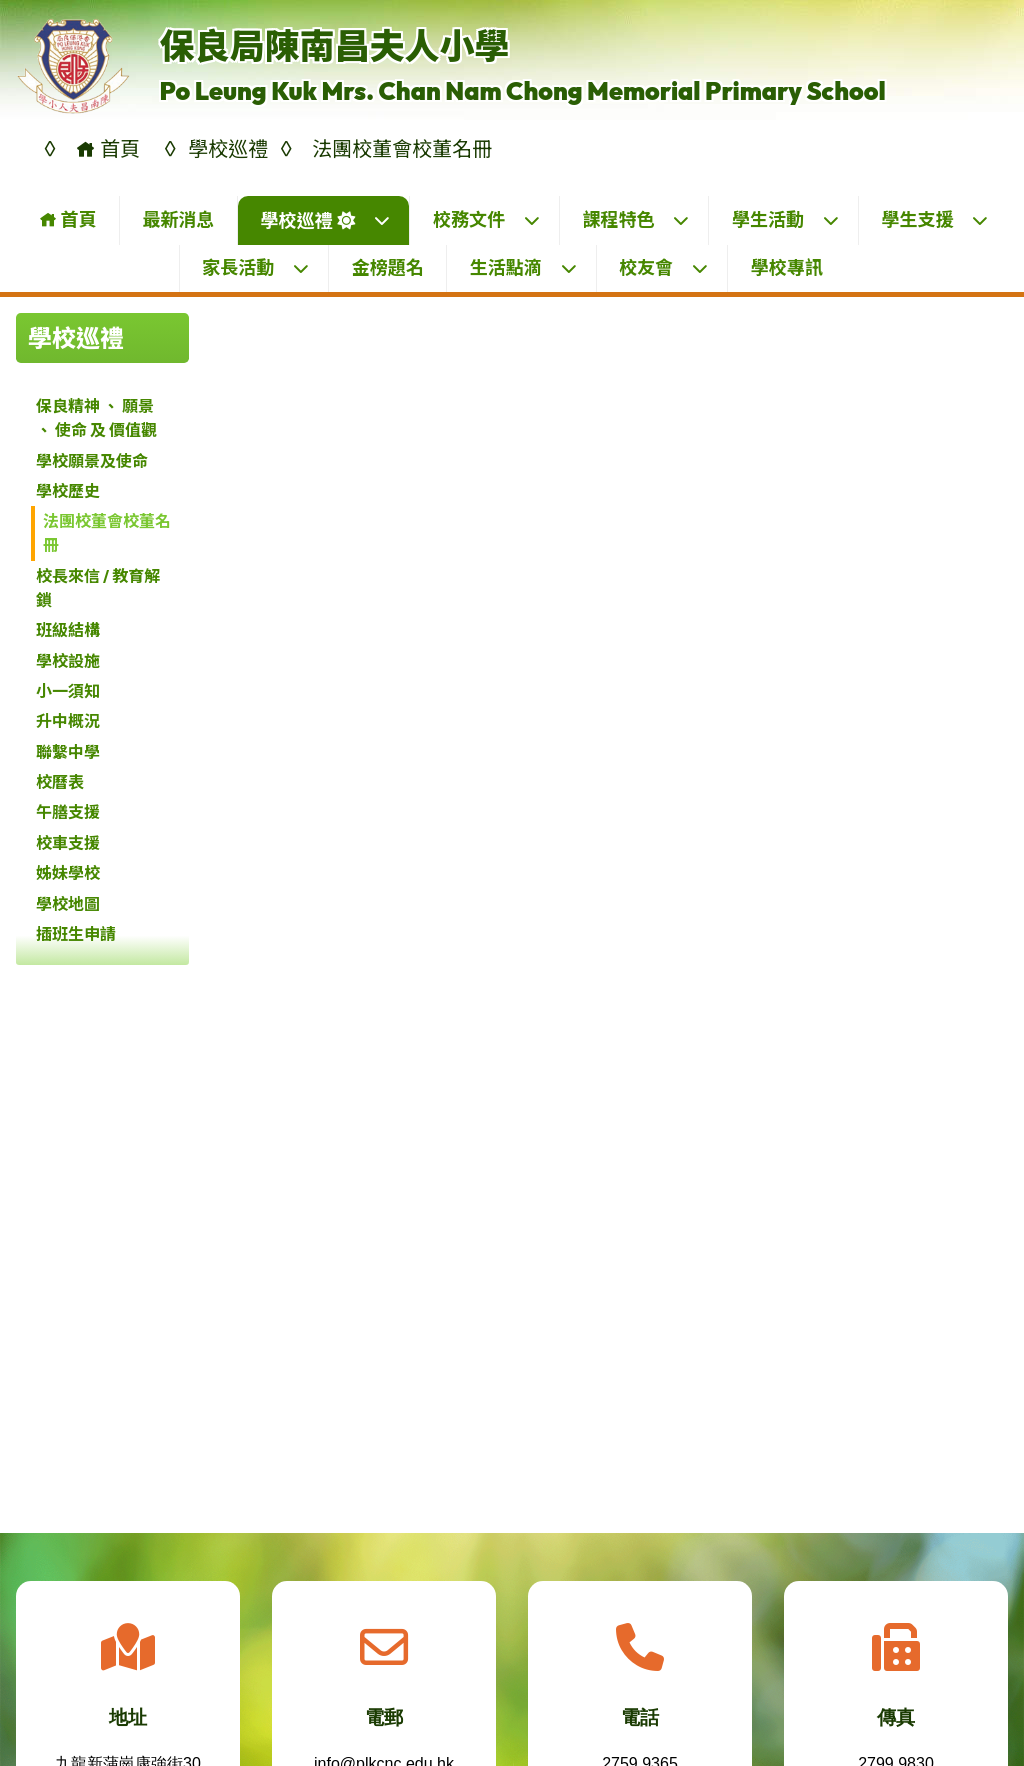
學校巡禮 (325, 220)
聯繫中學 (68, 752)
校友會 (664, 267)
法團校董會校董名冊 (107, 533)
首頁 (67, 219)
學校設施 (68, 661)
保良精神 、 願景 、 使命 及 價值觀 (96, 418)
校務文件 (487, 219)
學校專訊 (787, 267)
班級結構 (68, 630)
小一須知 (68, 691)
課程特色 (636, 219)
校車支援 (68, 843)
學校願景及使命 (92, 461)
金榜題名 (388, 267)
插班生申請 (76, 934)
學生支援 (935, 219)
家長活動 (256, 267)
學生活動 (786, 219)
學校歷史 (68, 491)
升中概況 (68, 721)
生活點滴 (524, 267)
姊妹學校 (68, 873)
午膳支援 (68, 812)
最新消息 (178, 219)
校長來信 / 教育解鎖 (98, 588)
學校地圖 (68, 904)
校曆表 (60, 782)
